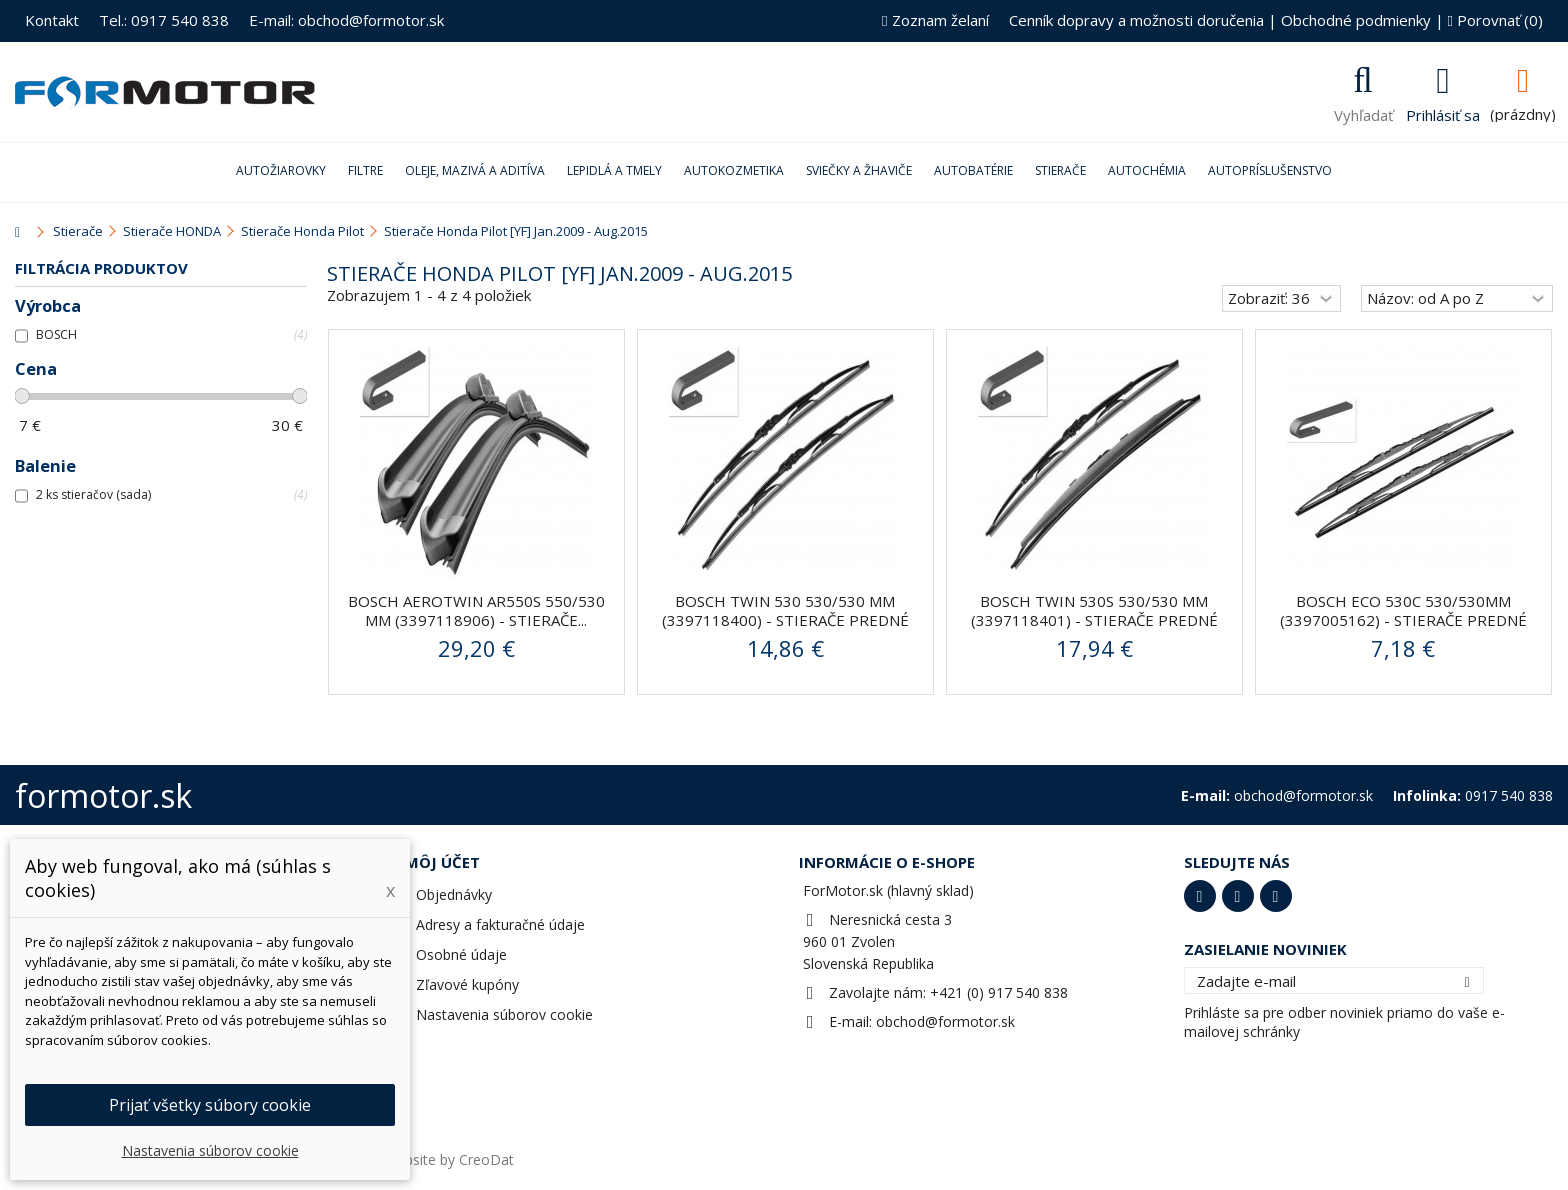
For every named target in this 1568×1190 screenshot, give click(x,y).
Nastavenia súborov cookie (504, 1014)
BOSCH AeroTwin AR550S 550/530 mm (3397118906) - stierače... (476, 610)
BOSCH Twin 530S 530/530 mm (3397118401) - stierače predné (1094, 610)
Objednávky (454, 894)
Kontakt (52, 20)
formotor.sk (103, 795)
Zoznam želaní (935, 20)
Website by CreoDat (449, 1159)
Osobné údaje (461, 954)
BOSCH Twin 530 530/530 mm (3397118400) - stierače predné (785, 610)
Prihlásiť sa (1443, 113)
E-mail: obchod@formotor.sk (346, 20)
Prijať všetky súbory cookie (210, 1105)
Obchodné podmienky (1356, 20)
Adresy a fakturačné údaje (500, 924)
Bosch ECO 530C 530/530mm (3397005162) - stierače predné (1403, 610)
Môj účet (442, 862)
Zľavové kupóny (467, 984)
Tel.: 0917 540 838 (164, 20)
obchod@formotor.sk (945, 1021)
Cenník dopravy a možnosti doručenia (1136, 20)
